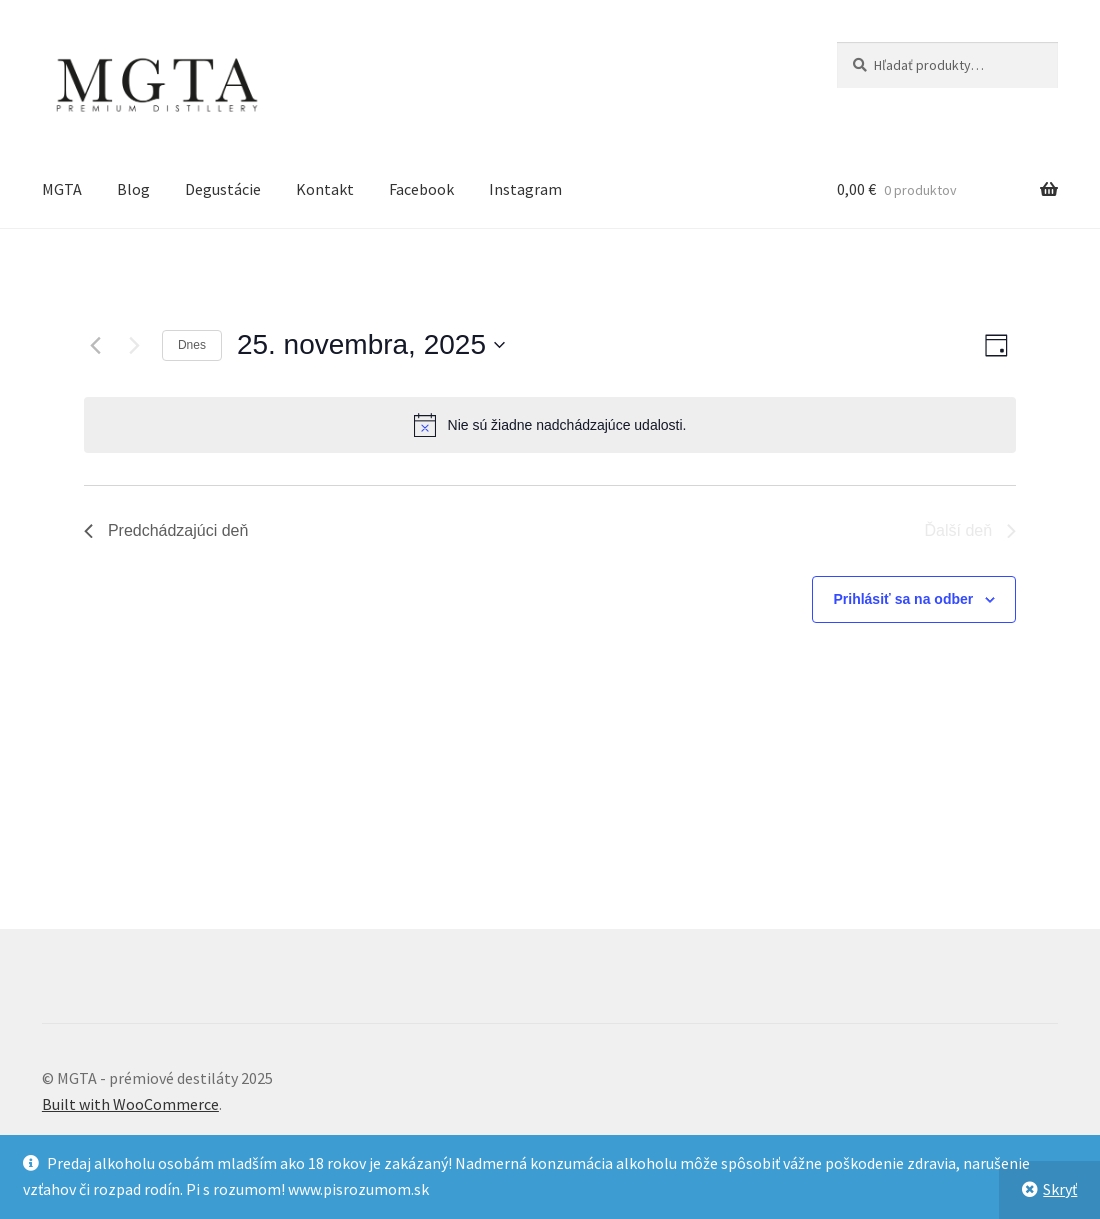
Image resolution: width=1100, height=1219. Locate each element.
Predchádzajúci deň (166, 530)
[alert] (550, 425)
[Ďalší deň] (135, 345)
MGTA (62, 189)
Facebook (421, 189)
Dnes (192, 345)
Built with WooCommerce (130, 1104)
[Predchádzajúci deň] (96, 345)
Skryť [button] (1060, 1189)
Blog (133, 189)
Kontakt (325, 189)
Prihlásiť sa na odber (903, 599)
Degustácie (223, 189)
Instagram (525, 189)
